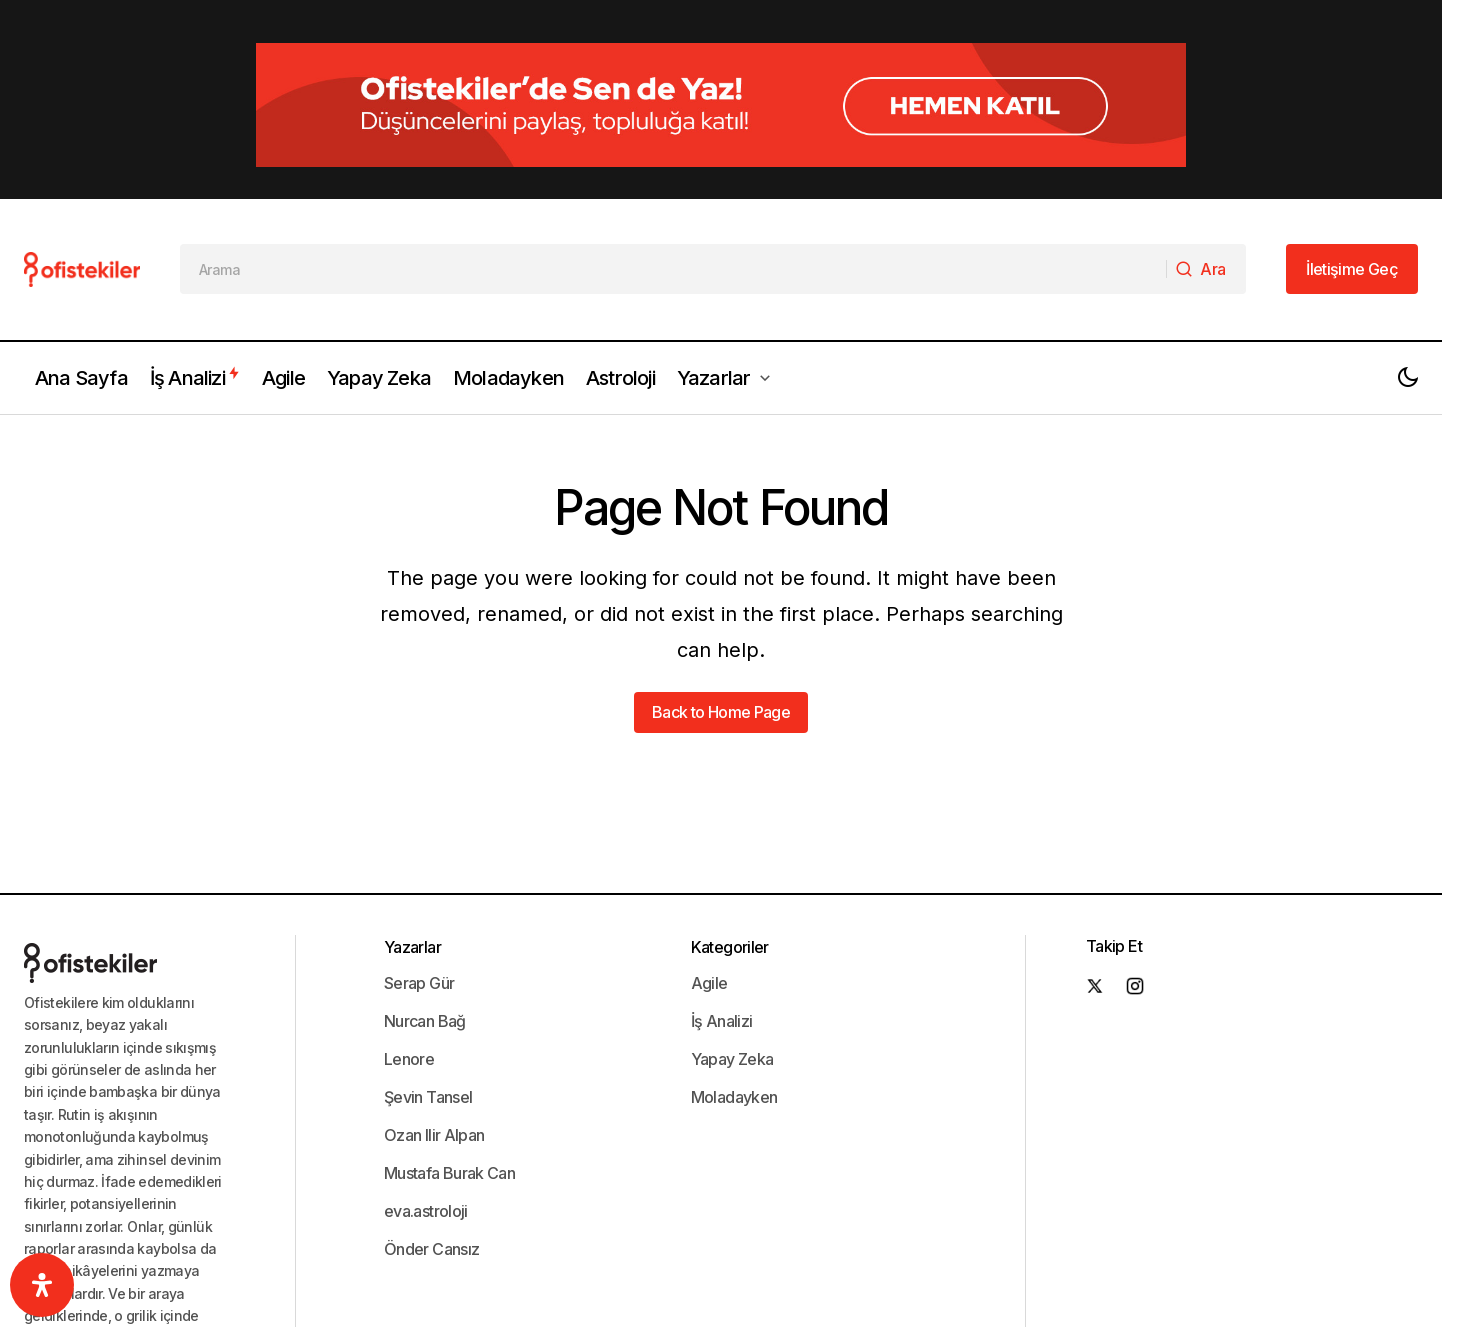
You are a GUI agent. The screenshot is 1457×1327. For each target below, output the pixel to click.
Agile (709, 885)
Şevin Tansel (428, 999)
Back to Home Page (721, 615)
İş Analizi (722, 923)
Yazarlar (412, 849)
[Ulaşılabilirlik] (42, 1285)
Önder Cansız (431, 1151)
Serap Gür (419, 885)
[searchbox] (673, 172)
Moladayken (734, 999)
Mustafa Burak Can (449, 1075)
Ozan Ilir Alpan (434, 1037)
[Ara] (1205, 172)
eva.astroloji (426, 1113)
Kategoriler (730, 849)
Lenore (409, 961)
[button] (1408, 280)
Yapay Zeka (732, 961)
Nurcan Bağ (425, 923)
